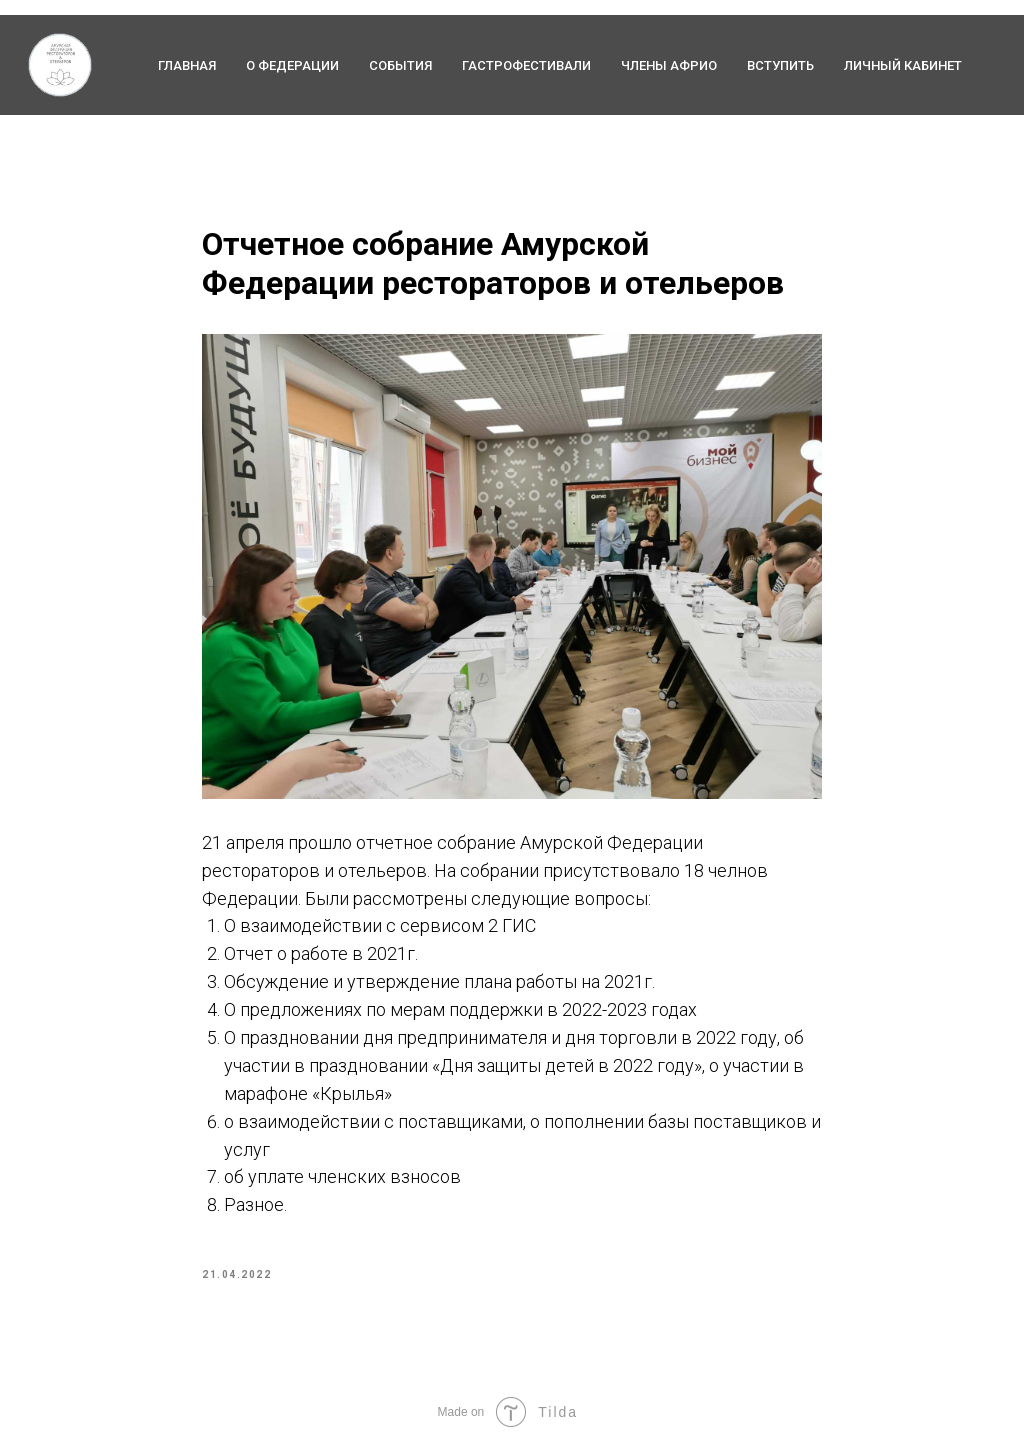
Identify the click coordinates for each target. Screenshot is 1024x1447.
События (400, 65)
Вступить (780, 65)
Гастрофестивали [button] (526, 65)
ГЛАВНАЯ (187, 65)
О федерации (292, 65)
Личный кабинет (903, 65)
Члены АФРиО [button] (669, 65)
